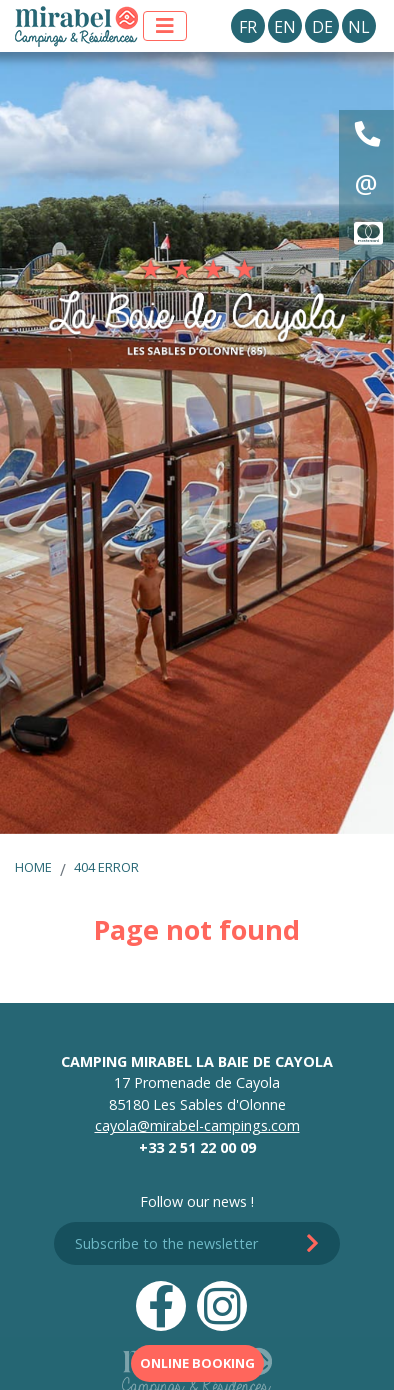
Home (33, 867)
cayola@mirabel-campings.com (197, 1125)
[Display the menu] (165, 26)
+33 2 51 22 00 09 (197, 1147)
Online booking (197, 1363)
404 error (106, 867)
